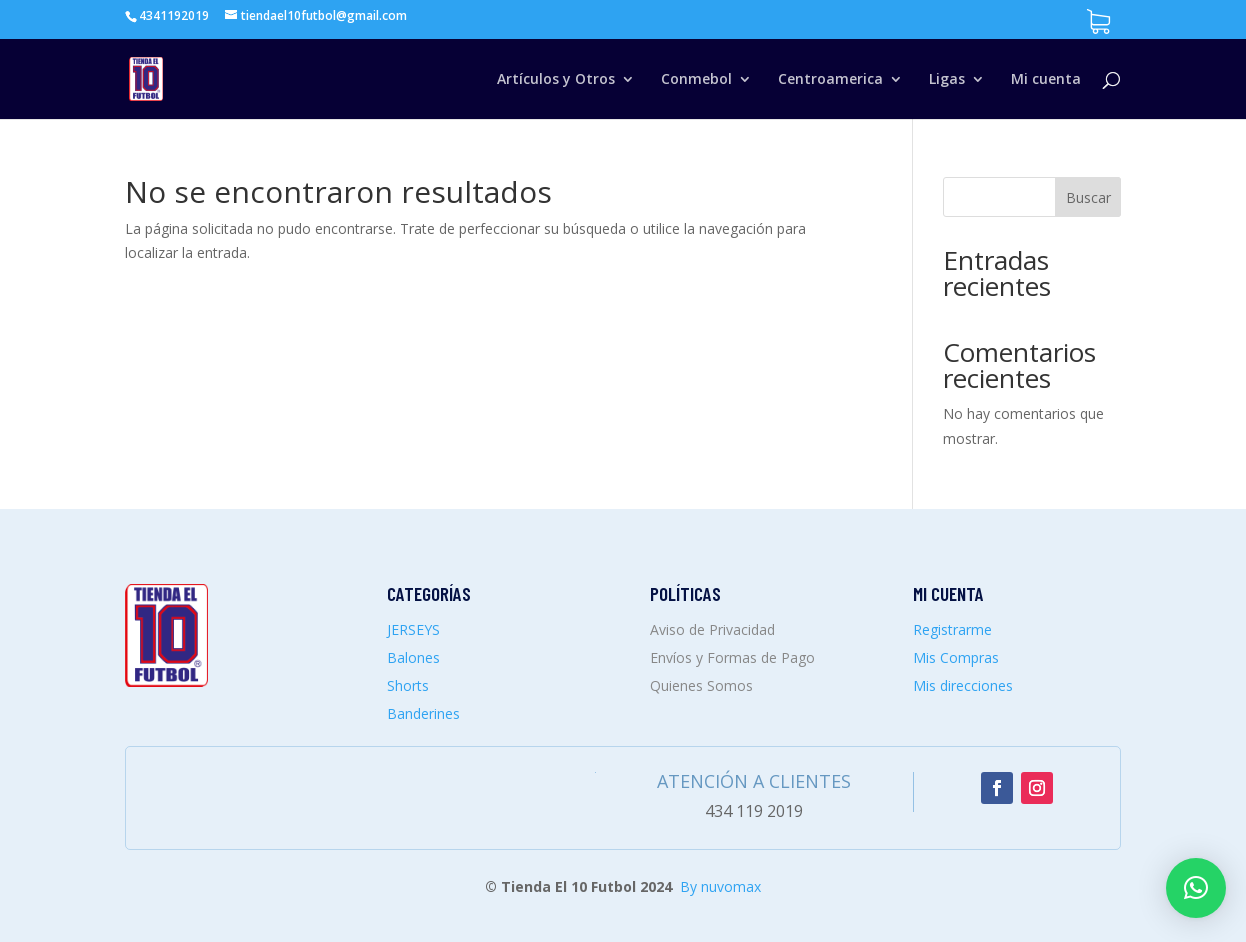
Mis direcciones (963, 685)
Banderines (423, 713)
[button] (1196, 888)
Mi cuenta (1046, 80)
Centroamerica (830, 80)
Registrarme (952, 629)
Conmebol (696, 80)
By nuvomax (720, 886)
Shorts (408, 685)
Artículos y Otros (556, 80)
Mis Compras (956, 657)
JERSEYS (413, 629)
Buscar (1088, 197)
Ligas (947, 80)
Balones (413, 657)
